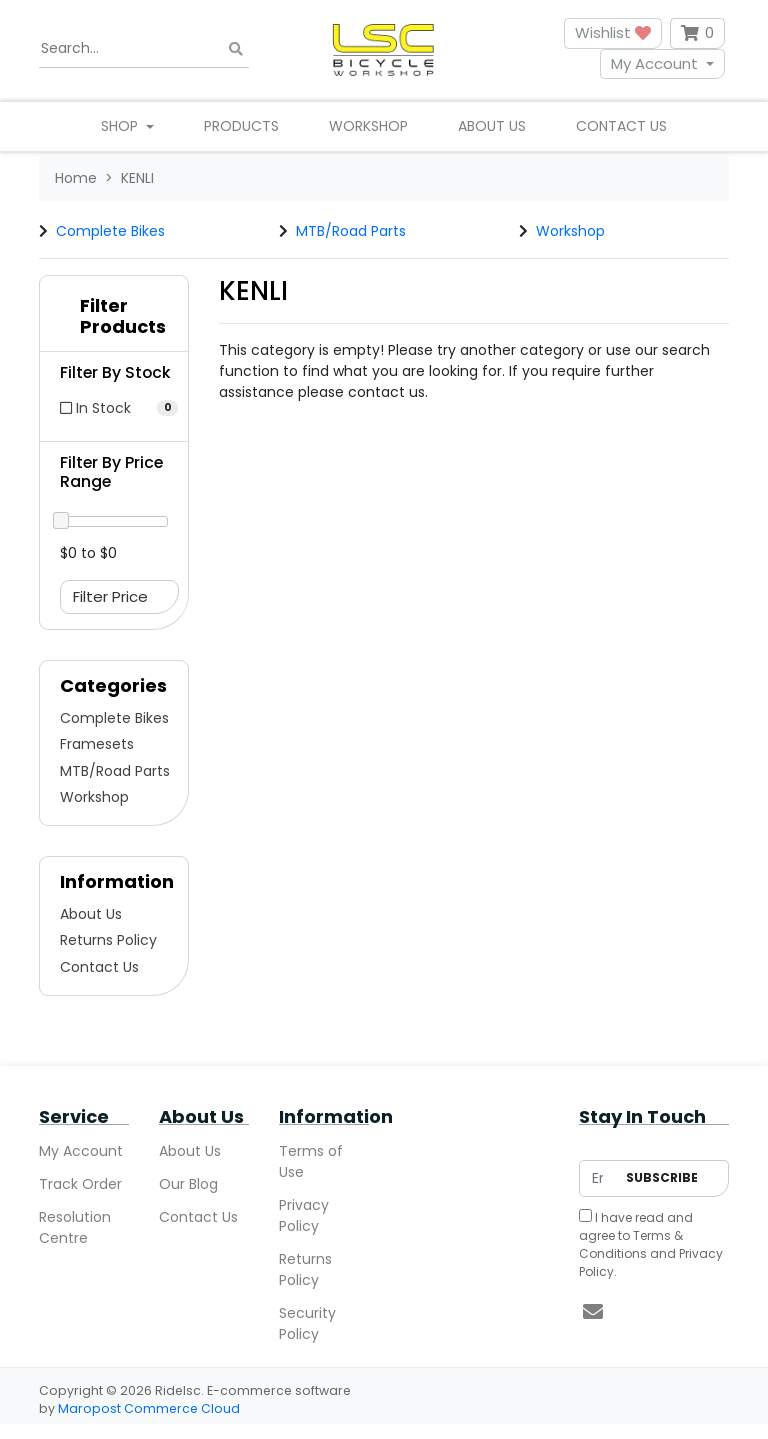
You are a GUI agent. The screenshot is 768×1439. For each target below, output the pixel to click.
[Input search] (144, 49)
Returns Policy (108, 940)
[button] (114, 321)
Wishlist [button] (613, 32)
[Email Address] (597, 1178)
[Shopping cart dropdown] (697, 33)
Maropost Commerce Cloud (149, 1408)
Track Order (80, 1184)
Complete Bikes (110, 231)
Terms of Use (311, 1161)
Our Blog (188, 1184)
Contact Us (621, 126)
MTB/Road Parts (351, 231)
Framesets (97, 744)
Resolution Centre (75, 1227)
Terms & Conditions (631, 1244)
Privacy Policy (304, 1215)
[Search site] (236, 48)
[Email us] (593, 1312)
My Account (654, 63)
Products (241, 126)
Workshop (368, 126)
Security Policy (307, 1323)
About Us (492, 126)
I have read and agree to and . (651, 1244)
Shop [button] (121, 126)
